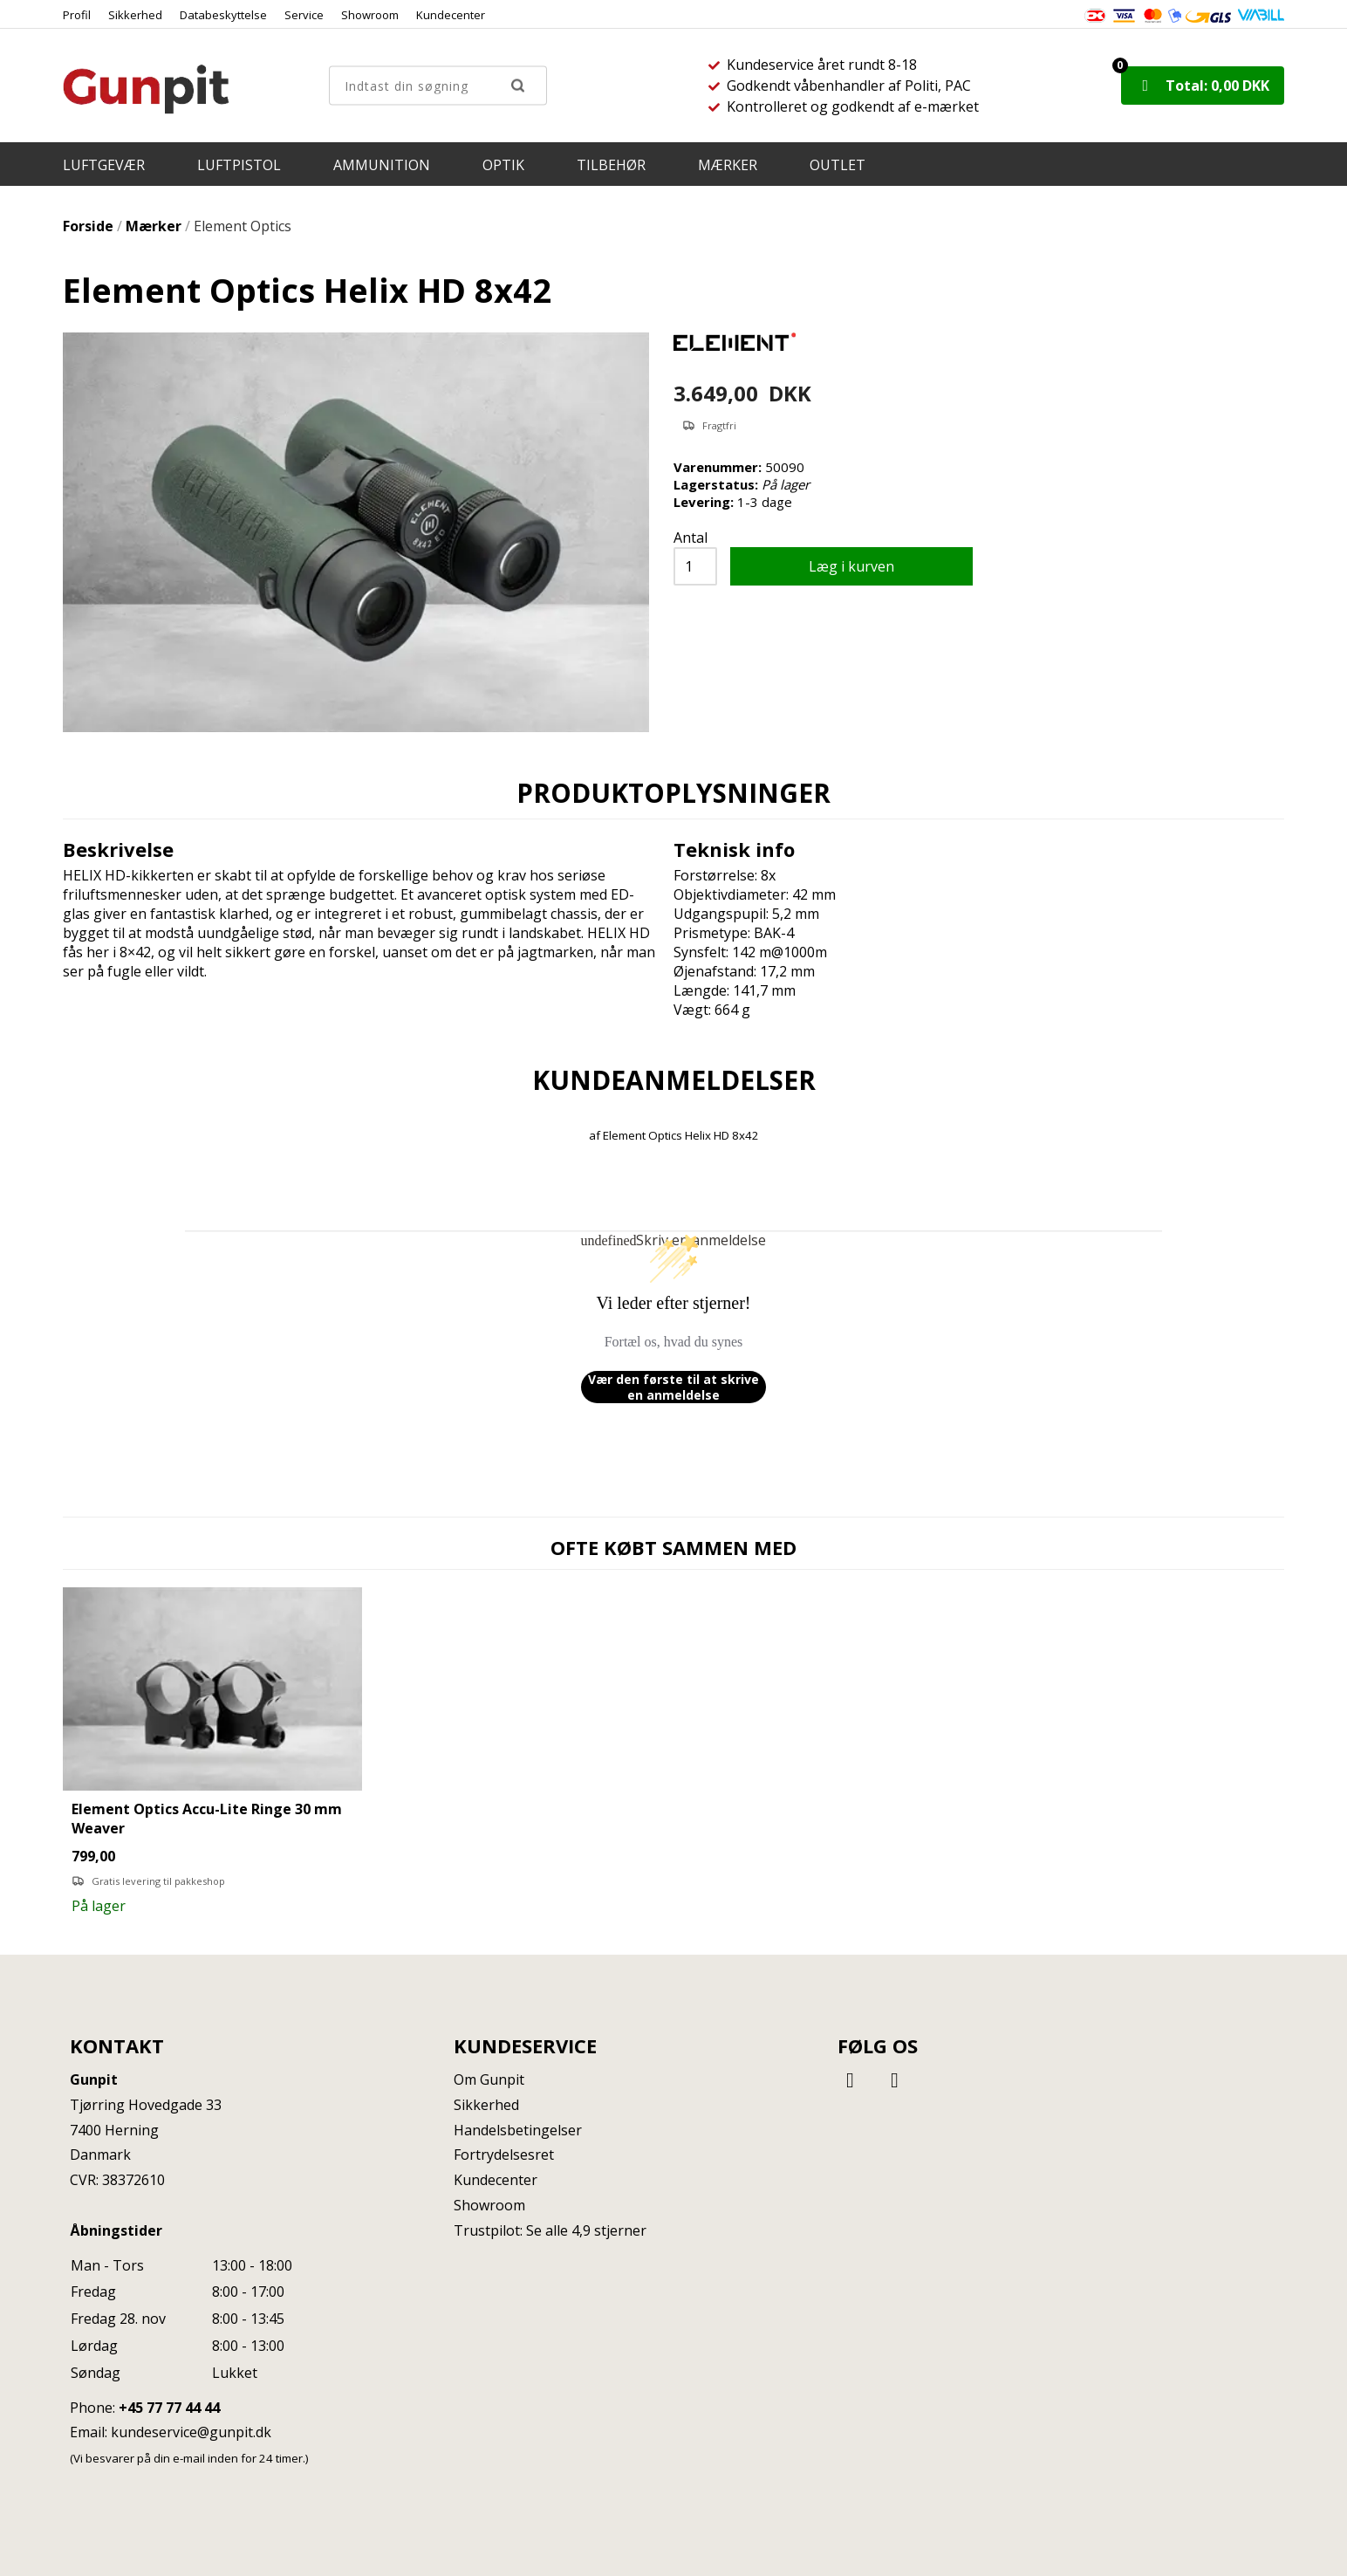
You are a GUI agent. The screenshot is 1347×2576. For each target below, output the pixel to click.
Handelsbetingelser (518, 2130)
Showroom (370, 15)
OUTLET (837, 165)
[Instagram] (895, 2079)
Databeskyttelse (223, 15)
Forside (88, 226)
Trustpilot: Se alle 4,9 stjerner (550, 2230)
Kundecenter (450, 15)
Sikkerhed (135, 15)
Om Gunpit (489, 2079)
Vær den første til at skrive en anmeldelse (673, 1387)
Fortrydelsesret (504, 2154)
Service (304, 15)
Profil (77, 15)
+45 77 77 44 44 (169, 2407)
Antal (691, 537)
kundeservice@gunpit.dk (191, 2432)
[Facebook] (853, 2079)
